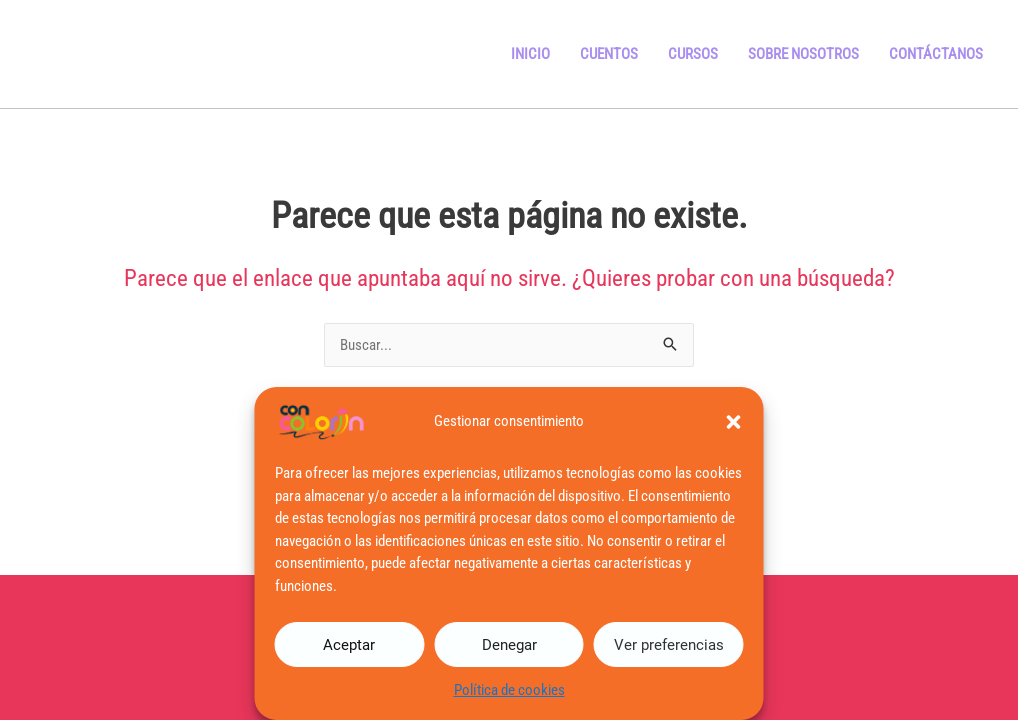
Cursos (693, 54)
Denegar (509, 645)
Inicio (530, 54)
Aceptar (349, 645)
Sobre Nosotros (803, 54)
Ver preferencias (669, 645)
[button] (734, 422)
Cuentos (609, 54)
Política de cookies (509, 690)
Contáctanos (936, 54)
